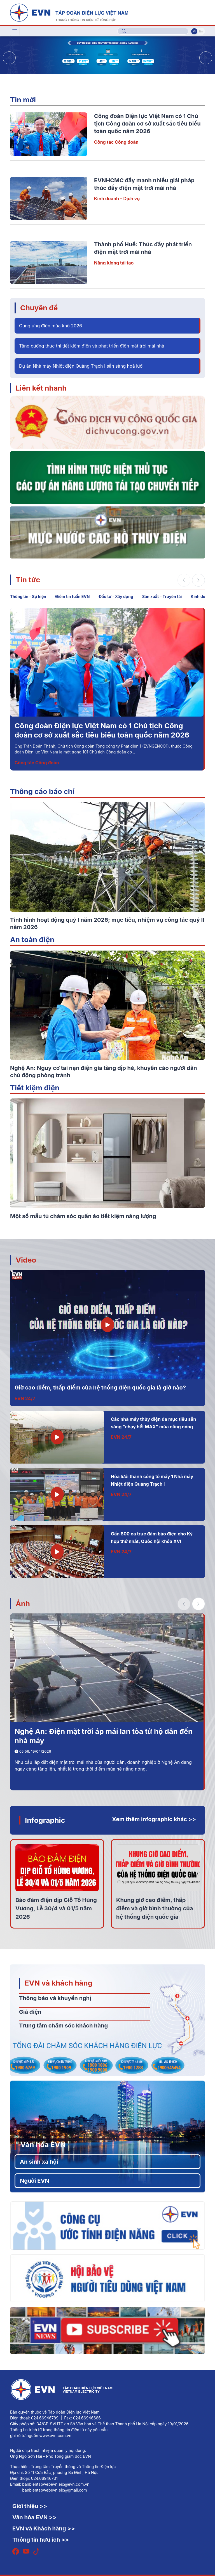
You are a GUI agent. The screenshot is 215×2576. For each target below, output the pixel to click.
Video (26, 1260)
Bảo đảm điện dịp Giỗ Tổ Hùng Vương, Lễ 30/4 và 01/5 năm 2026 (56, 1908)
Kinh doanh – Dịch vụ (117, 198)
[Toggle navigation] (15, 31)
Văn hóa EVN (43, 2144)
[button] (205, 57)
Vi (194, 31)
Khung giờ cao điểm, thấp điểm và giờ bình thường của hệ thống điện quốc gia (154, 1908)
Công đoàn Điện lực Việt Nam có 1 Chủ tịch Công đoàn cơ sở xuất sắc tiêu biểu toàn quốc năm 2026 (147, 123)
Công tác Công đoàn (116, 142)
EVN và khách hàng (58, 1983)
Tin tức (28, 579)
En (201, 31)
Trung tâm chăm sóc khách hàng (63, 2025)
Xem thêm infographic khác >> (154, 1819)
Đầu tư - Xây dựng (116, 596)
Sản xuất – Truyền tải (162, 596)
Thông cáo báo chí (42, 791)
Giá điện (30, 2011)
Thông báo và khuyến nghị (55, 1998)
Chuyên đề (39, 307)
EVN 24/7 (25, 1398)
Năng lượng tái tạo (114, 263)
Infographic (45, 1820)
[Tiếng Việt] (69, 12)
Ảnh (23, 1603)
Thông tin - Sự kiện (28, 596)
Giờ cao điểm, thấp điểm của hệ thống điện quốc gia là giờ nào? (100, 1387)
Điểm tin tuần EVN (72, 596)
